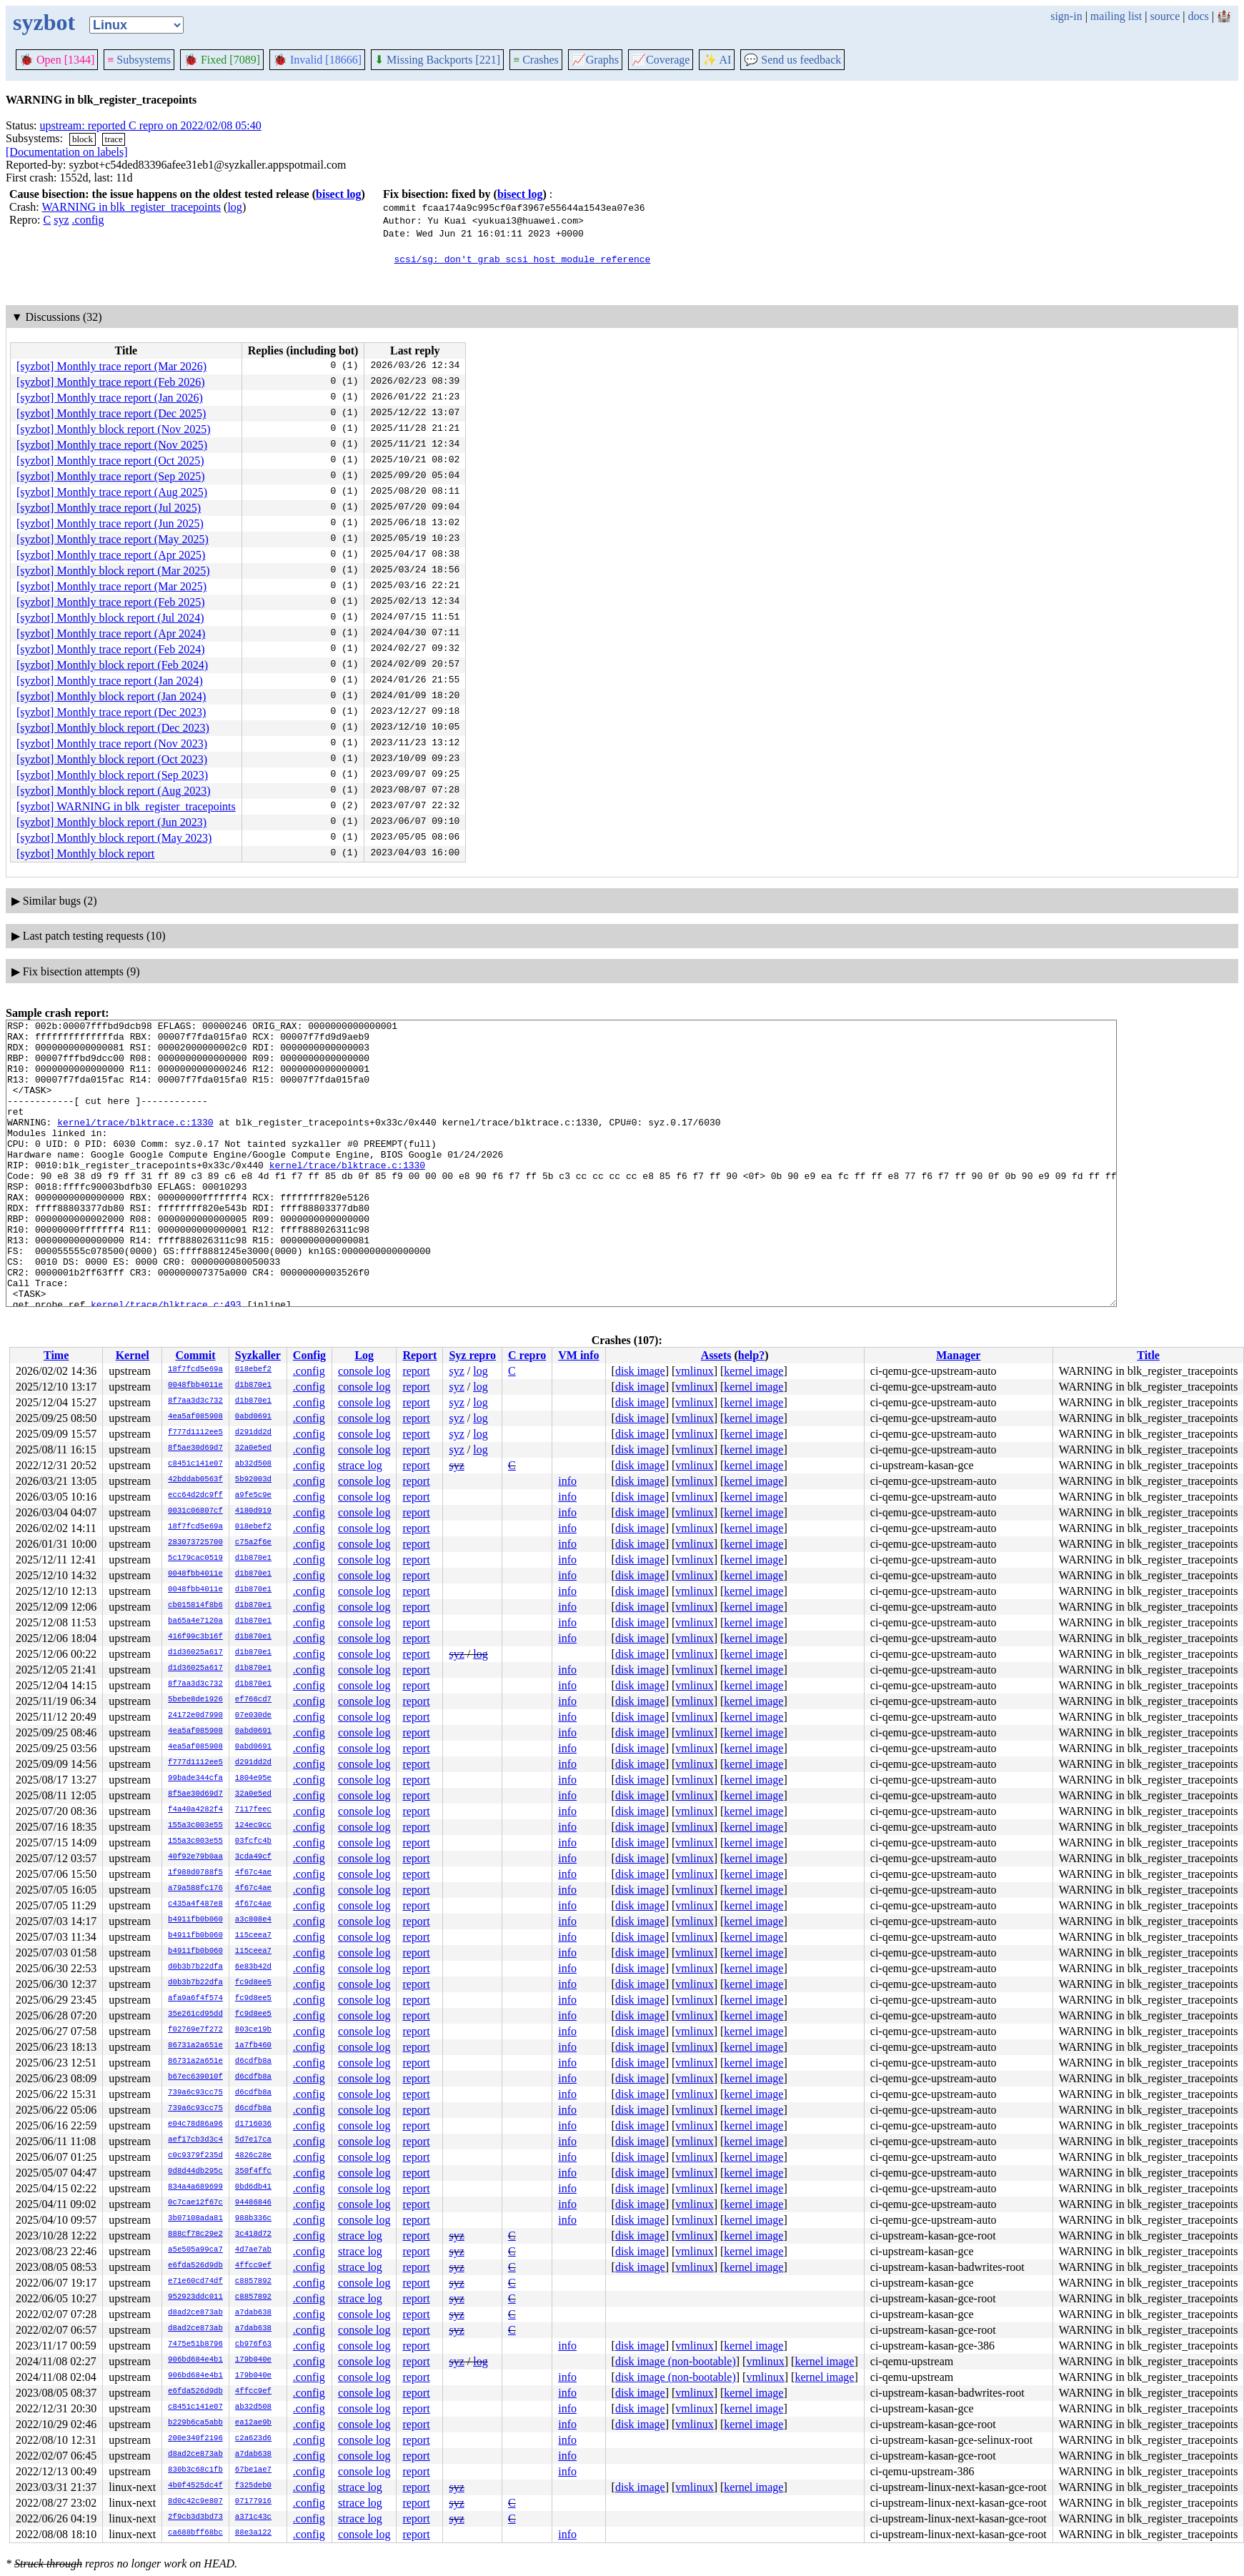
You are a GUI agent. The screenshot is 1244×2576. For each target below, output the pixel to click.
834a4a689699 (195, 2187)
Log (364, 1355)
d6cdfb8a (253, 2062)
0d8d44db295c (195, 2172)
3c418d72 (253, 2234)
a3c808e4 (253, 1920)
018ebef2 (253, 1370)
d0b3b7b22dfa (195, 1967)
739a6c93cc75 (195, 2093)
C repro (527, 1355)
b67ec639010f (195, 2077)
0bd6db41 (253, 2187)
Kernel (132, 1355)
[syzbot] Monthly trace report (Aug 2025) (111, 492)
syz (61, 220)
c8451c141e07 (195, 1464)
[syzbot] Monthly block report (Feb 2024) (112, 665)
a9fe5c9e (253, 1496)
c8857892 (253, 2282)
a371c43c (253, 2517)
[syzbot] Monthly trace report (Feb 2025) (110, 602)
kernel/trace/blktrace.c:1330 (135, 1143)
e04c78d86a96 (195, 2124)
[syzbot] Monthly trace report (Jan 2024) (109, 681)
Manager (958, 1355)
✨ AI (716, 60)
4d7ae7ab (253, 2250)
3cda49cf (253, 1857)
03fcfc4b (253, 1841)
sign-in (1066, 16)
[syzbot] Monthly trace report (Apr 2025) (110, 555)
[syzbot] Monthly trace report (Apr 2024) (110, 633)
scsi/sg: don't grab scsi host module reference (522, 258)
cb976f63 (253, 2344)
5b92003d (253, 1480)
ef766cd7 (253, 1700)
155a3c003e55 (195, 1826)
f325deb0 (253, 2486)
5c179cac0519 (195, 1558)
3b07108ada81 (195, 2219)
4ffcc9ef (253, 2266)
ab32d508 (253, 1464)
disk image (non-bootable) (675, 2361)
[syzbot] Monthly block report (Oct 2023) (111, 759)
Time (56, 1355)
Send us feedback (792, 60)
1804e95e (253, 1779)
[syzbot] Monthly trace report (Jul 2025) (108, 508)
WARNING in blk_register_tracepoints (131, 207)
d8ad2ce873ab (195, 2313)
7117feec (253, 1810)
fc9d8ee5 (253, 1983)
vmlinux (694, 1371)
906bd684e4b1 (195, 2360)
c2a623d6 (253, 2439)
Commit (195, 1355)
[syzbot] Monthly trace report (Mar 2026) (111, 366)
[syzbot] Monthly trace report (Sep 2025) (110, 476)
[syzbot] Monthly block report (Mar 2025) (113, 571)
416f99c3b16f (195, 1637)
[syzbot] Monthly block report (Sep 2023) (112, 775)
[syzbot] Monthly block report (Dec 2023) (112, 728)
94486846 (253, 2203)
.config (88, 220)
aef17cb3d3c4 (195, 2140)
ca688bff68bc (195, 2533)
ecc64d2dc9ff (195, 1496)
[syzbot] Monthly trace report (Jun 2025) (110, 523)
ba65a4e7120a (195, 1621)
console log (364, 1371)
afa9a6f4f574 (195, 1999)
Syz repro (472, 1355)
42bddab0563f (195, 1480)
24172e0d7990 (195, 1716)
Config (309, 1355)
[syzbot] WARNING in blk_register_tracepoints (126, 806)
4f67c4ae (253, 1873)
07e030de (253, 1716)
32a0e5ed (253, 1448)
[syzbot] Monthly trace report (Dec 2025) (111, 413)
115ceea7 (253, 1936)
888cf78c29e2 (195, 2234)
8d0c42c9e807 (195, 2502)
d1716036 (253, 2124)
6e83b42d (253, 1967)
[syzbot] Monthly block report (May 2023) (114, 838)
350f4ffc (253, 2172)
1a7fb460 (253, 2046)
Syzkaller (258, 1355)
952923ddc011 (195, 2297)
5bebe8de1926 (195, 1700)
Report (419, 1355)
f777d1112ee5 (195, 1433)
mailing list (1116, 16)
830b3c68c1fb (195, 2470)
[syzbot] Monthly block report (85, 853)
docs (1198, 16)
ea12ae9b (253, 2423)
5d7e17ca (253, 2140)
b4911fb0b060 (195, 1920)
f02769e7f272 (195, 2030)
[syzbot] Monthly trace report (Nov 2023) (111, 743)
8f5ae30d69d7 (195, 1448)
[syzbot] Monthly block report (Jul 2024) (110, 618)
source (1165, 16)
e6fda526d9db (195, 2266)
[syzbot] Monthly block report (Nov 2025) (113, 429)
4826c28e (253, 2156)
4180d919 (253, 1511)
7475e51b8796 (195, 2344)
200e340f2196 (195, 2439)
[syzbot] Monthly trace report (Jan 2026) (109, 398)
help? (751, 1355)
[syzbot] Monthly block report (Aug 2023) (113, 791)
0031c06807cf (195, 1511)
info (567, 1481)
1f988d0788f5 (195, 1873)
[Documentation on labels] (67, 152)
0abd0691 (253, 1417)
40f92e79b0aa (195, 1857)
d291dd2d (253, 1433)
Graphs (595, 60)
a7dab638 (253, 2313)
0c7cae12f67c (195, 2203)
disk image (640, 1371)
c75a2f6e (253, 1543)
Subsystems (139, 60)
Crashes (536, 60)
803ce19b (253, 2030)
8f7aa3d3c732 (195, 1401)
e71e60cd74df (195, 2282)
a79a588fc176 (195, 1889)
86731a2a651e (195, 2046)
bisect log (339, 194)
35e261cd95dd (195, 2014)
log (234, 207)
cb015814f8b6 (195, 1606)
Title (1148, 1355)
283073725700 (195, 1543)
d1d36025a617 (195, 1653)
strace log (360, 1465)
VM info (578, 1355)
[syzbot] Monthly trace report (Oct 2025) (110, 460)
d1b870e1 (253, 1386)
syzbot (44, 22)
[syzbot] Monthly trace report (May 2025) (112, 539)
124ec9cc (253, 1826)
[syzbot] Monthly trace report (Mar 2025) (111, 586)
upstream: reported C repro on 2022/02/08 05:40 (151, 125)
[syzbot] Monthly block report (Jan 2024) (111, 696)
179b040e (253, 2360)
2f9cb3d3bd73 (195, 2517)
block (82, 139)
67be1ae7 (253, 2470)
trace (114, 139)
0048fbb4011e (195, 1386)
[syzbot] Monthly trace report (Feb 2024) (110, 649)
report (415, 1371)
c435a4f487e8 (195, 1904)
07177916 (253, 2502)
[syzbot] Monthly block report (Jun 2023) (111, 822)
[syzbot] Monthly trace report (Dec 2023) (111, 712)
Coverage (661, 60)
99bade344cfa (195, 1779)
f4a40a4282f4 (195, 1810)
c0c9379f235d (195, 2156)
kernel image (753, 1371)
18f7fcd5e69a (195, 1370)
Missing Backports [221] (437, 60)
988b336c (253, 2219)
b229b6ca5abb (195, 2423)
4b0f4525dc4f (195, 2486)
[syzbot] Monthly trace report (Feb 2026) (110, 382)
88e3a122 (253, 2533)
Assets (716, 1355)
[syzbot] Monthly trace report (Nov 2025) (111, 445)
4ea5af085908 (195, 1417)
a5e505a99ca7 (195, 2250)
